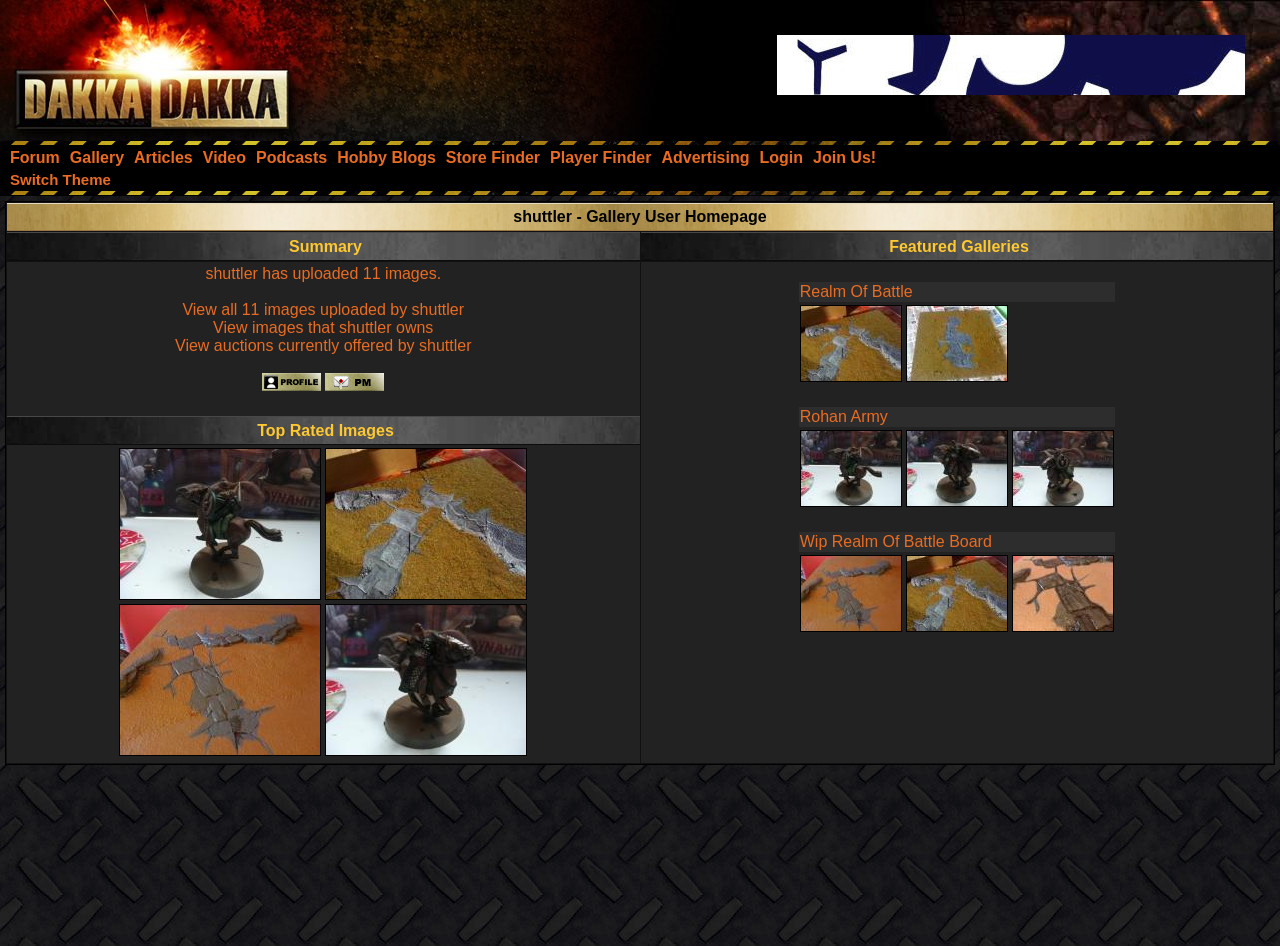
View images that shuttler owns (323, 327)
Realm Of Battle (856, 291)
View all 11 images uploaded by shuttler (323, 309)
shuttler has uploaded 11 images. (323, 273)
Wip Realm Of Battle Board (896, 541)
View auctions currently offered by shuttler (323, 345)
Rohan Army (844, 416)
